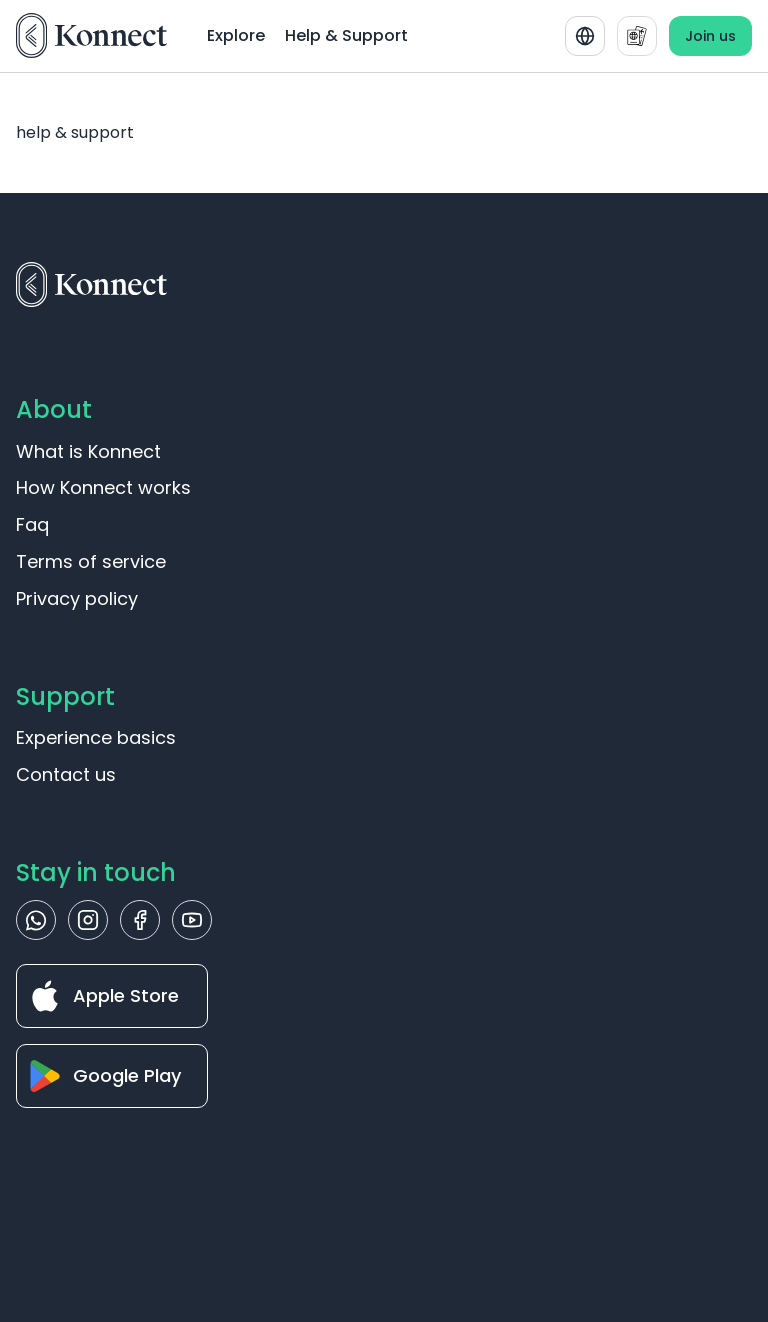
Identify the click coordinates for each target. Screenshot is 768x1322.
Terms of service (91, 561)
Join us (710, 36)
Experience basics (96, 737)
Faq (32, 524)
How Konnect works (103, 487)
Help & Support (346, 35)
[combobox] (585, 36)
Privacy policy (77, 598)
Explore (236, 35)
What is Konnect (88, 451)
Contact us (66, 774)
